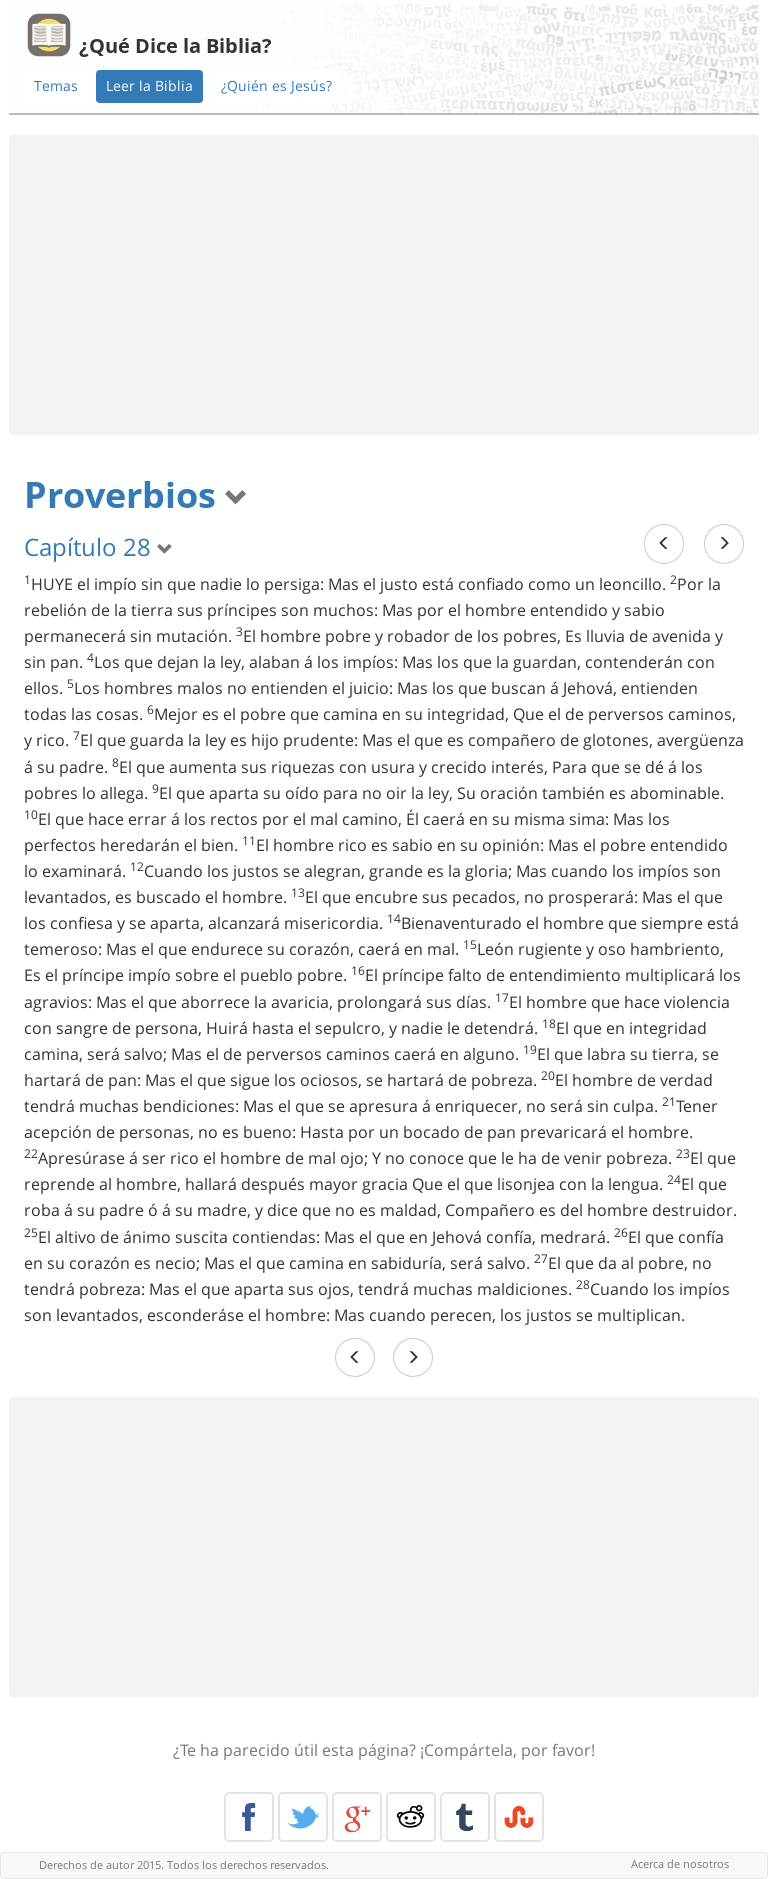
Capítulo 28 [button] (98, 546)
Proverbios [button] (136, 494)
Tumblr (465, 1817)
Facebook (249, 1817)
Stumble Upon (519, 1817)
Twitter (303, 1817)
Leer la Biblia (149, 85)
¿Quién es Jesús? (276, 85)
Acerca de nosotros (680, 1863)
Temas (56, 85)
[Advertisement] (384, 285)
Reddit (411, 1817)
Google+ (357, 1817)
